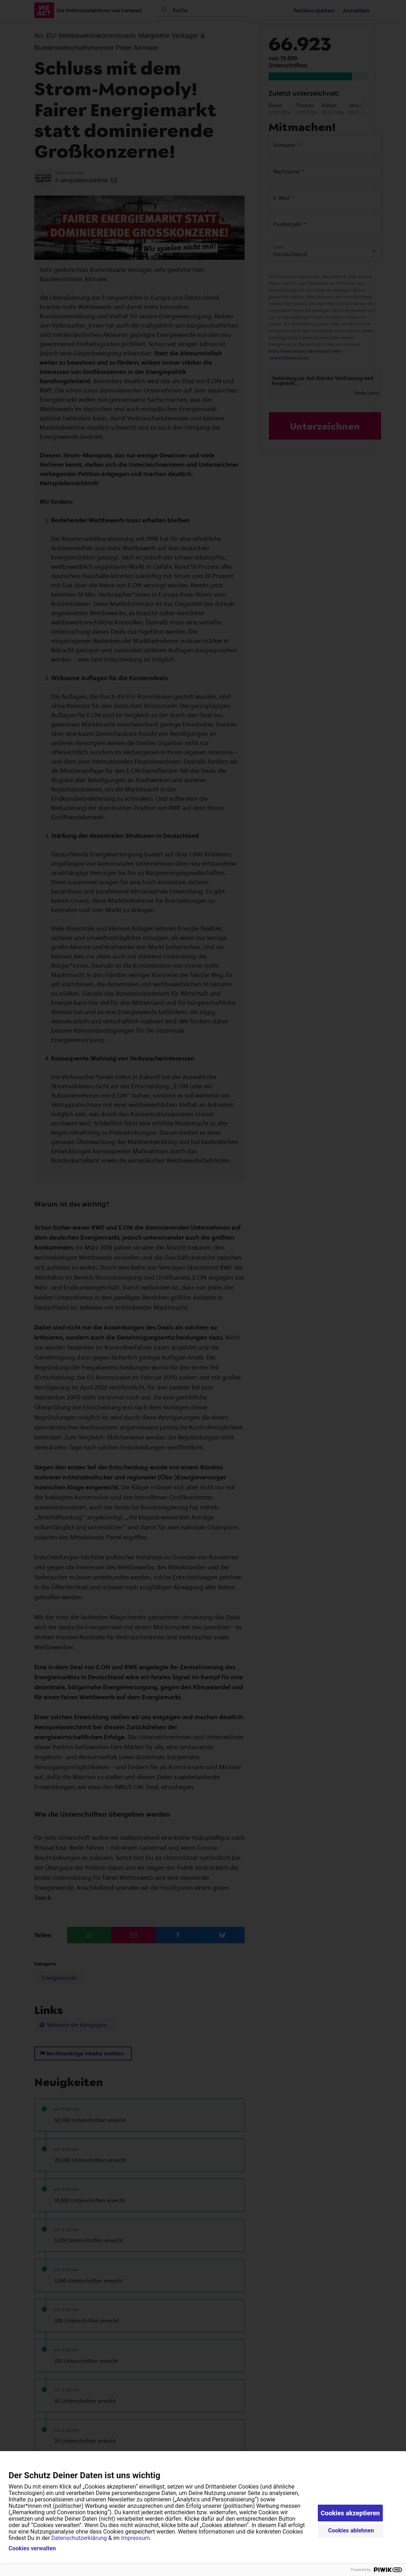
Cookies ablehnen (351, 2530)
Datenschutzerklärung (79, 2538)
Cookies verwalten (32, 2548)
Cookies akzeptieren (350, 2513)
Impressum (135, 2538)
